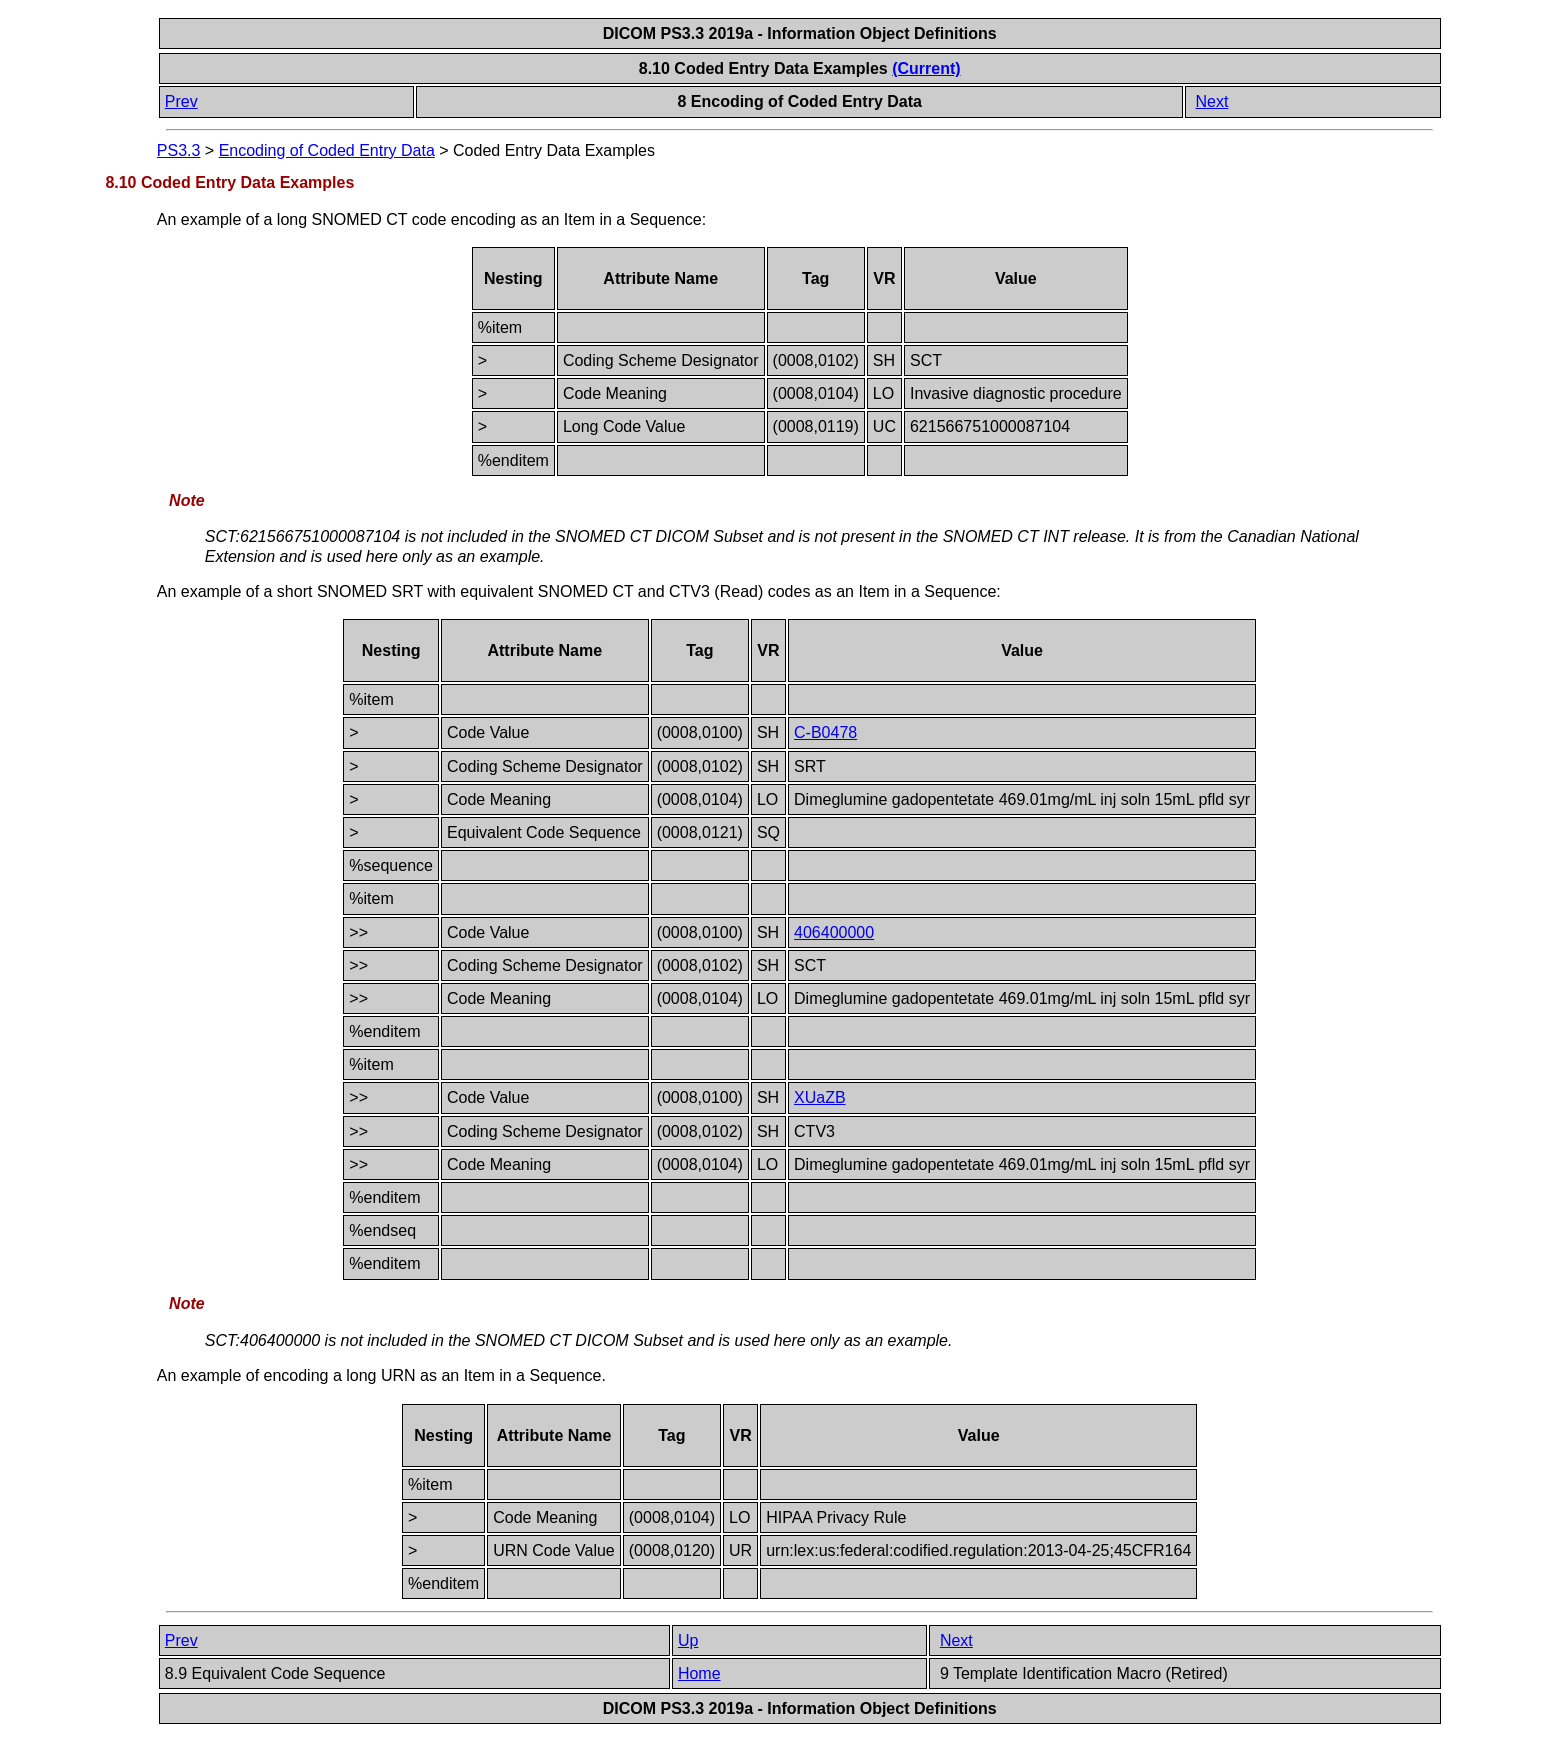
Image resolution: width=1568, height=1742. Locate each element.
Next (1211, 101)
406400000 (834, 932)
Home (699, 1673)
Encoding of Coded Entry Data (327, 150)
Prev (181, 101)
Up (688, 1640)
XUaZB (820, 1097)
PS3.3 (179, 150)
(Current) (926, 68)
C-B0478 (825, 732)
